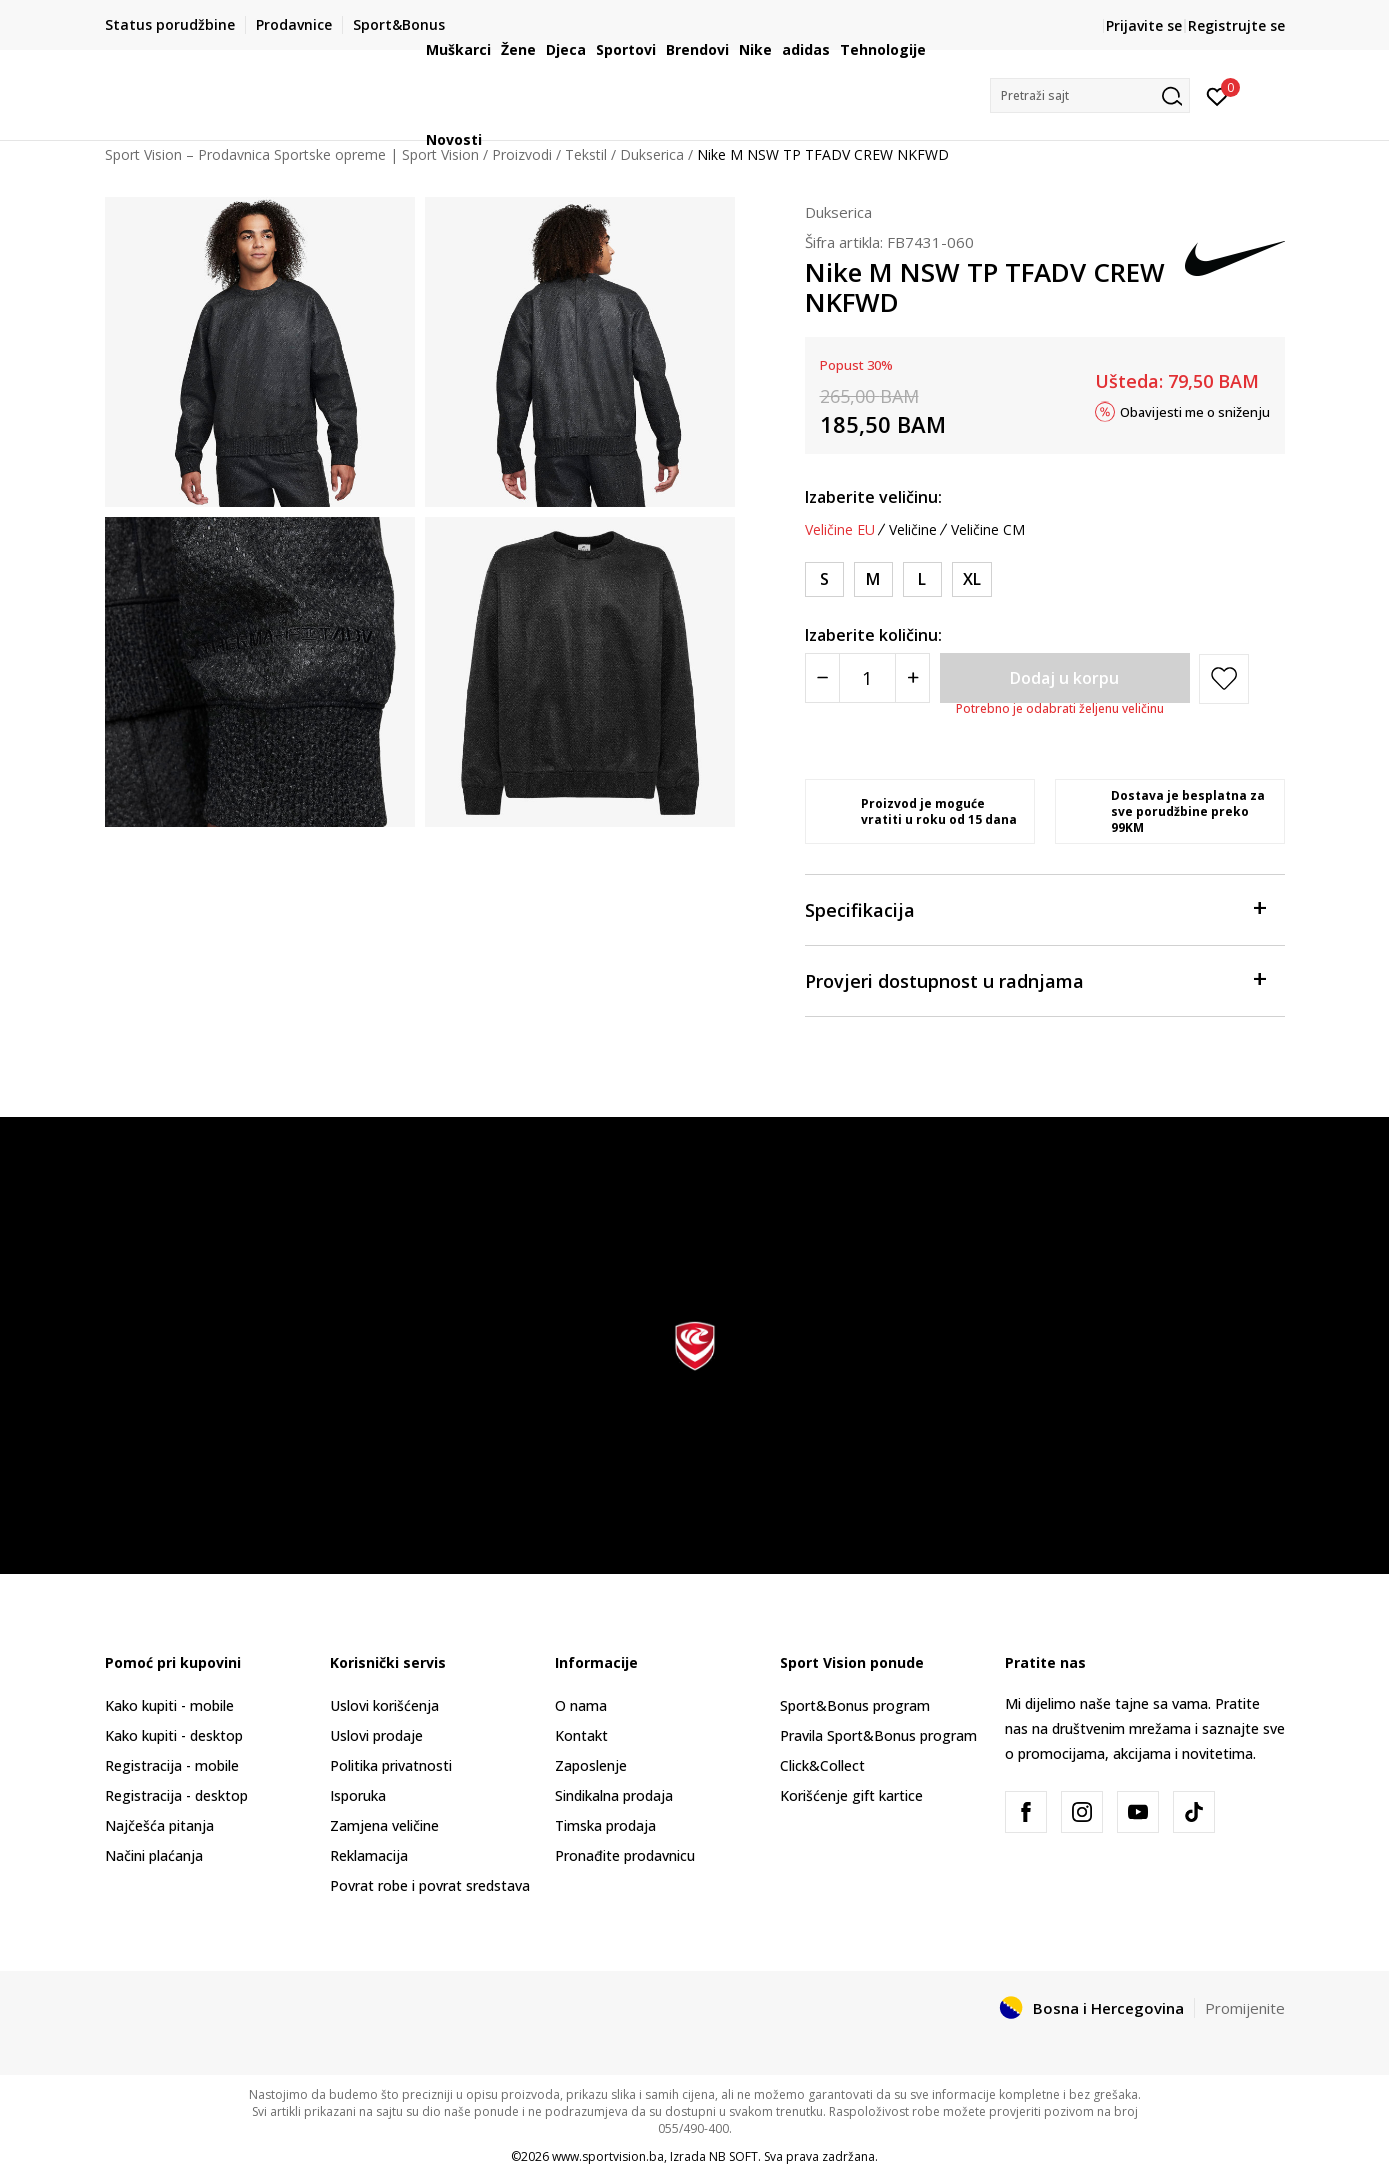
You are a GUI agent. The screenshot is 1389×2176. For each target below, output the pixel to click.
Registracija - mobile (172, 1765)
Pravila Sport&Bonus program (878, 1735)
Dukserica (838, 212)
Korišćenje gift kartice (851, 1795)
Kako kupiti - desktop (174, 1735)
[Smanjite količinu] (822, 678)
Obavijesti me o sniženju (1195, 411)
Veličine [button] (913, 530)
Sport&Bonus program (855, 1705)
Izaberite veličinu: (873, 497)
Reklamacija (369, 1855)
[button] (1090, 95)
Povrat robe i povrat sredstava (430, 1885)
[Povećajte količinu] (912, 678)
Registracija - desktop (176, 1795)
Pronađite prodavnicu (625, 1855)
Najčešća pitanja (159, 1825)
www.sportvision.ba (608, 2156)
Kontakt (581, 1735)
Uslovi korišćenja (384, 1705)
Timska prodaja (605, 1825)
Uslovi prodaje (376, 1735)
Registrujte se (1236, 25)
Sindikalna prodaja (614, 1795)
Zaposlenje (591, 1765)
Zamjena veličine (384, 1825)
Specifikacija (1035, 908)
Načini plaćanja (154, 1855)
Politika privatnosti (391, 1765)
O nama (581, 1705)
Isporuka (358, 1795)
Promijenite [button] (1245, 2008)
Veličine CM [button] (988, 530)
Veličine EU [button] (840, 530)
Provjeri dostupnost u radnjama (1035, 979)
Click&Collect (822, 1765)
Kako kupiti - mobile (169, 1705)
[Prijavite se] (1217, 95)
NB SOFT (733, 2156)
